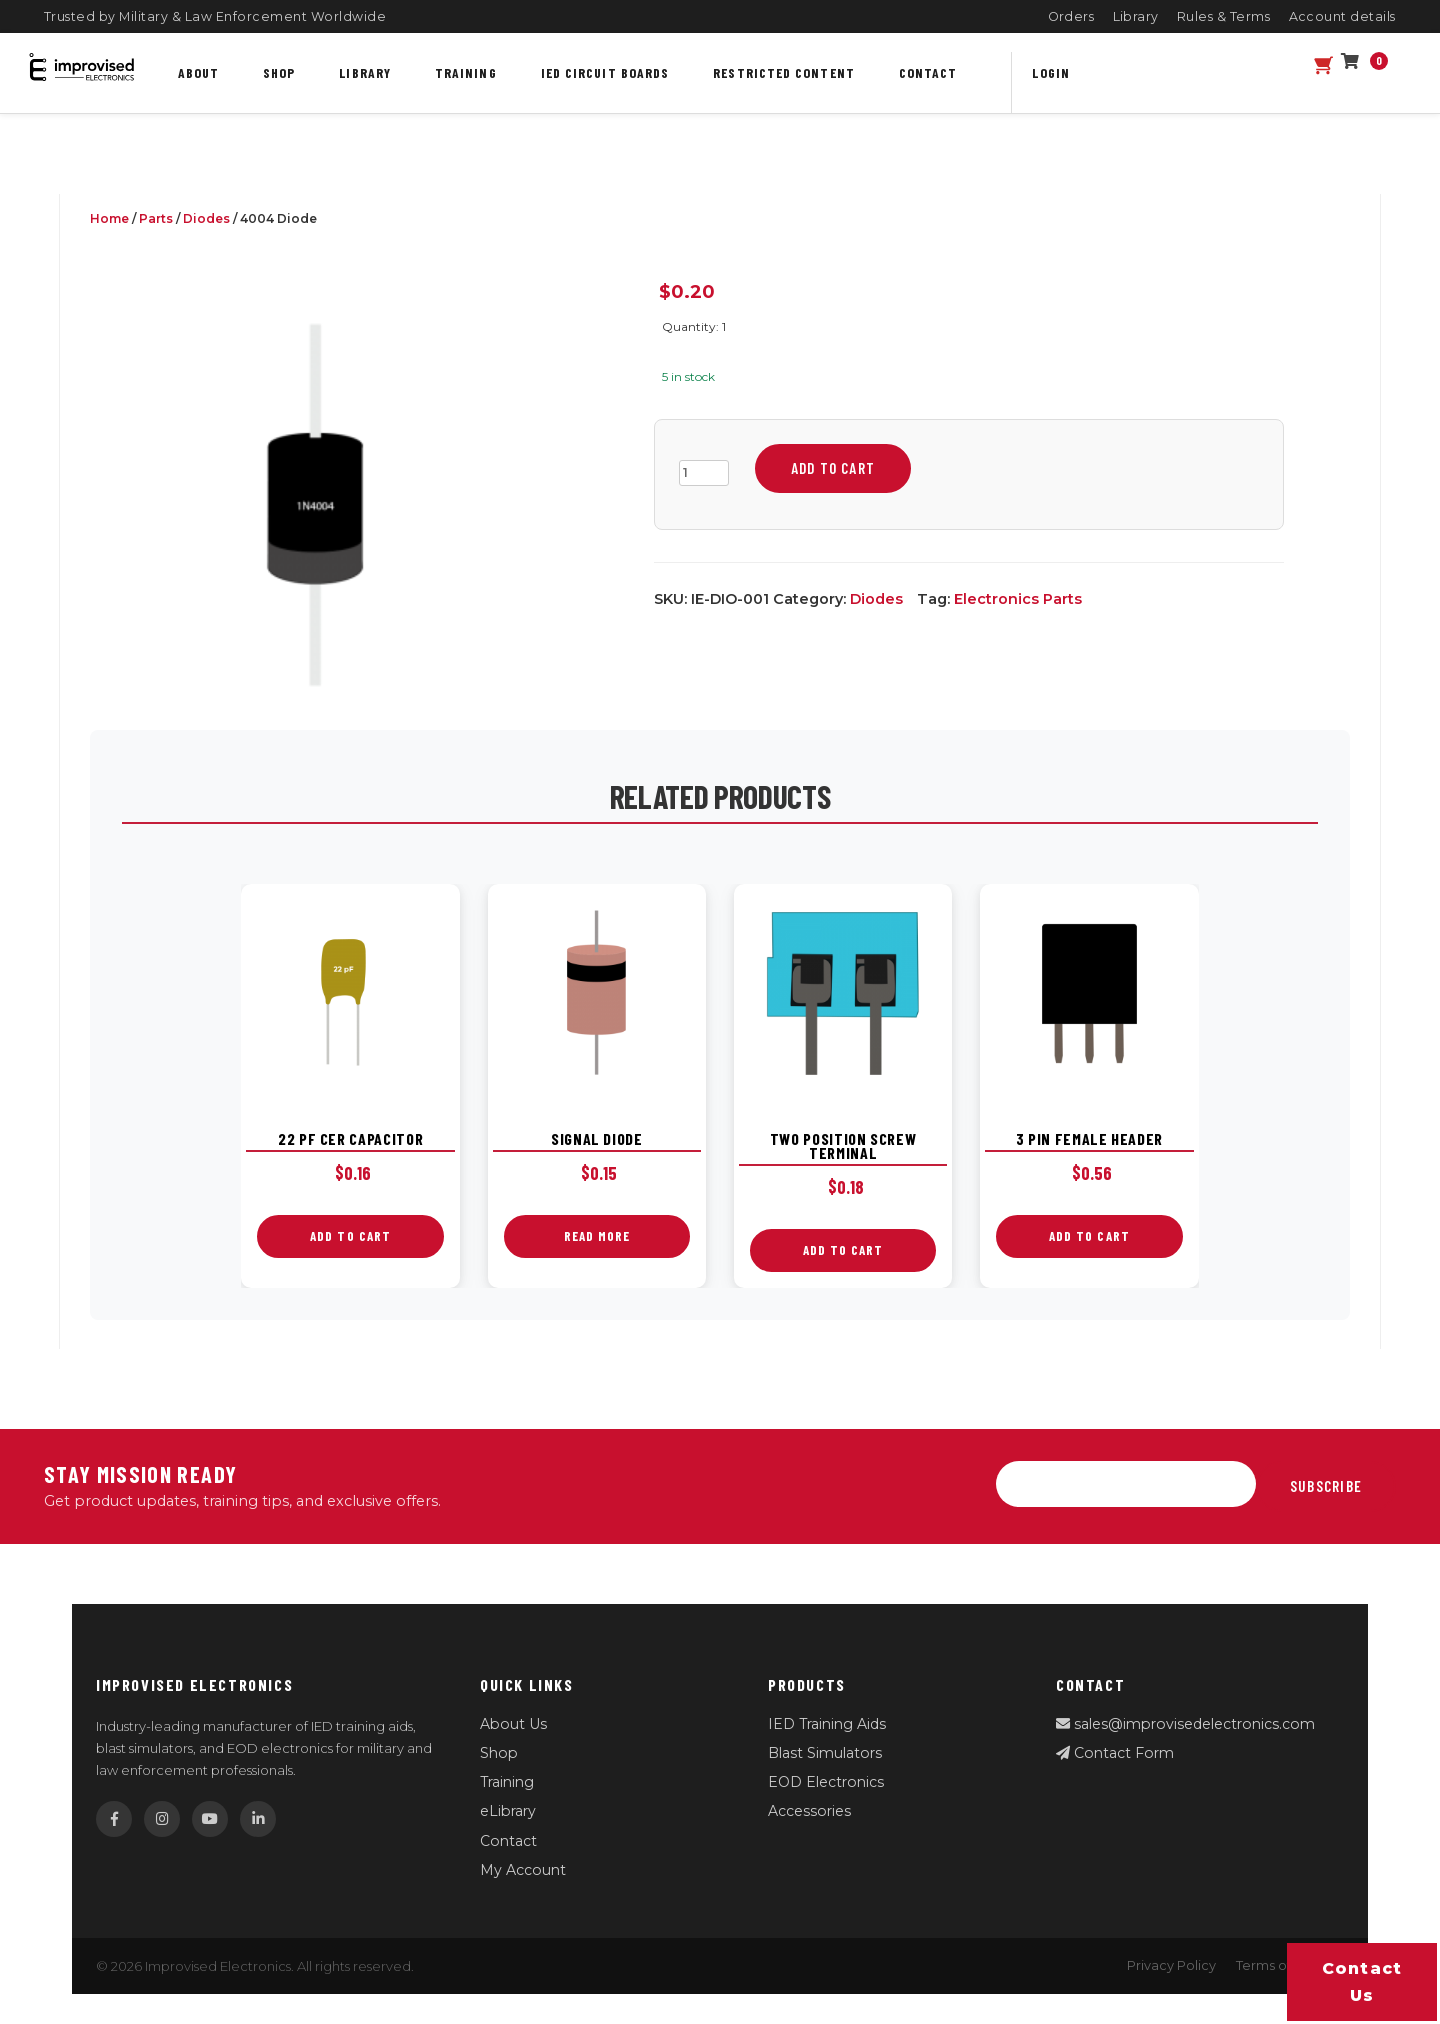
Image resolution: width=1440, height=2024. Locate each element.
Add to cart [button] (350, 1236)
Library (1136, 16)
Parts (156, 218)
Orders (1071, 16)
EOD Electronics (826, 1782)
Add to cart (833, 468)
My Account (523, 1870)
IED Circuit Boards (605, 72)
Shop (279, 72)
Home (109, 218)
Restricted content (784, 72)
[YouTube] (210, 1819)
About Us (513, 1724)
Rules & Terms (1224, 16)
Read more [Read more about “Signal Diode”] (597, 1236)
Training (466, 72)
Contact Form (1115, 1753)
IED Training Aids (827, 1724)
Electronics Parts (1018, 599)
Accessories (809, 1811)
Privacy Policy (1171, 1965)
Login (1050, 72)
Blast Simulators (825, 1753)
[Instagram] (162, 1819)
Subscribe (1326, 1486)
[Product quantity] (704, 473)
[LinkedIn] (258, 1819)
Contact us (1362, 1982)
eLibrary (508, 1811)
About (198, 72)
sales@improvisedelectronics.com (1185, 1724)
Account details (1343, 16)
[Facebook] (114, 1819)
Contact (928, 72)
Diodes (206, 218)
